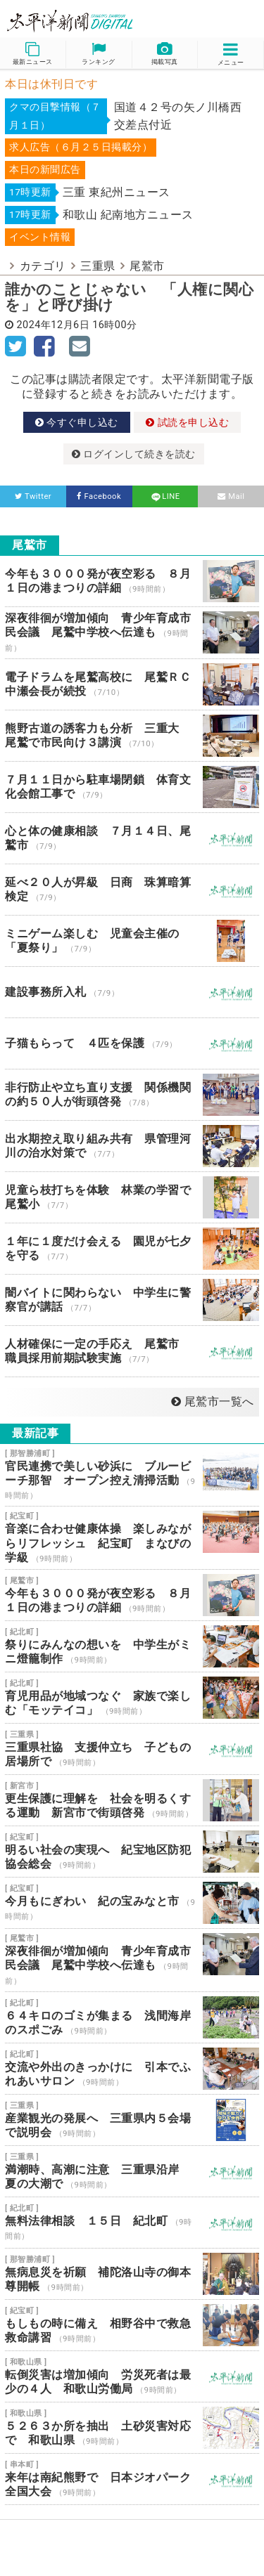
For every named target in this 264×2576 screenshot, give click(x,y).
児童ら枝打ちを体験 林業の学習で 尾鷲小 (132, 1197)
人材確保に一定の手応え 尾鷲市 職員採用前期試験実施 (132, 1351)
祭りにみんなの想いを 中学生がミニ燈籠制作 (132, 1646)
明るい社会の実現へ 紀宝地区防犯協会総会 (132, 1851)
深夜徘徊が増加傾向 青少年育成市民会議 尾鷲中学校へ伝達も (132, 632)
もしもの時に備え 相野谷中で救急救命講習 (132, 2325)
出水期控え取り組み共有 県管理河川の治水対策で (132, 1146)
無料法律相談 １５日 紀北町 (132, 2222)
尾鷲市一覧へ (212, 1401)
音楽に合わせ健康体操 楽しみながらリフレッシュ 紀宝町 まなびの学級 (132, 1538)
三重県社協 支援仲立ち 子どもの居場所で (132, 1749)
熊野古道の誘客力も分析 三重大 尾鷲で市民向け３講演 (132, 735)
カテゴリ (43, 266)
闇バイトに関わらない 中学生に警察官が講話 (132, 1300)
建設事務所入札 (132, 992)
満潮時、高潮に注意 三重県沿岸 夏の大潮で (132, 2171)
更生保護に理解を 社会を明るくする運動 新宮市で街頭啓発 (132, 1800)
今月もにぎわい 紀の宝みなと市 (132, 1903)
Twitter (33, 496)
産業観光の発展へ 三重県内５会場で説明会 (132, 2120)
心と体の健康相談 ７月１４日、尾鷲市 (132, 838)
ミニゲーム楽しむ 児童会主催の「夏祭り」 (132, 941)
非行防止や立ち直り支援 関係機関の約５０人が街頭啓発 (132, 1094)
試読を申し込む (187, 422)
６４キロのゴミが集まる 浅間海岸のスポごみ (132, 2017)
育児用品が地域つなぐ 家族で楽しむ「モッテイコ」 (132, 1697)
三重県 (97, 266)
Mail (231, 496)
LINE (165, 496)
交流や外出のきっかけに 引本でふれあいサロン (132, 2068)
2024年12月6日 (53, 325)
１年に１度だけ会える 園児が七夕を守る (132, 1248)
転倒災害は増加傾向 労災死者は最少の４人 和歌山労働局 (132, 2376)
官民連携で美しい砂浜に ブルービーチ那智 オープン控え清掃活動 (132, 1475)
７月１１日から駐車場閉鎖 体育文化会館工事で (132, 787)
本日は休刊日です (51, 84)
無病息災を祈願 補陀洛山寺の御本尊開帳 (132, 2274)
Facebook (99, 496)
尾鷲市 (147, 266)
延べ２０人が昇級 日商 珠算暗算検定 (132, 889)
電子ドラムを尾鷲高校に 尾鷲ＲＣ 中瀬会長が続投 (132, 684)
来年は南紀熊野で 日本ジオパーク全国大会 (132, 2479)
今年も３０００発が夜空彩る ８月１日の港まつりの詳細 (132, 581)
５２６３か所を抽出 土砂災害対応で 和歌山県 (132, 2427)
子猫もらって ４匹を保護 (132, 1043)
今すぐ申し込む (76, 422)
